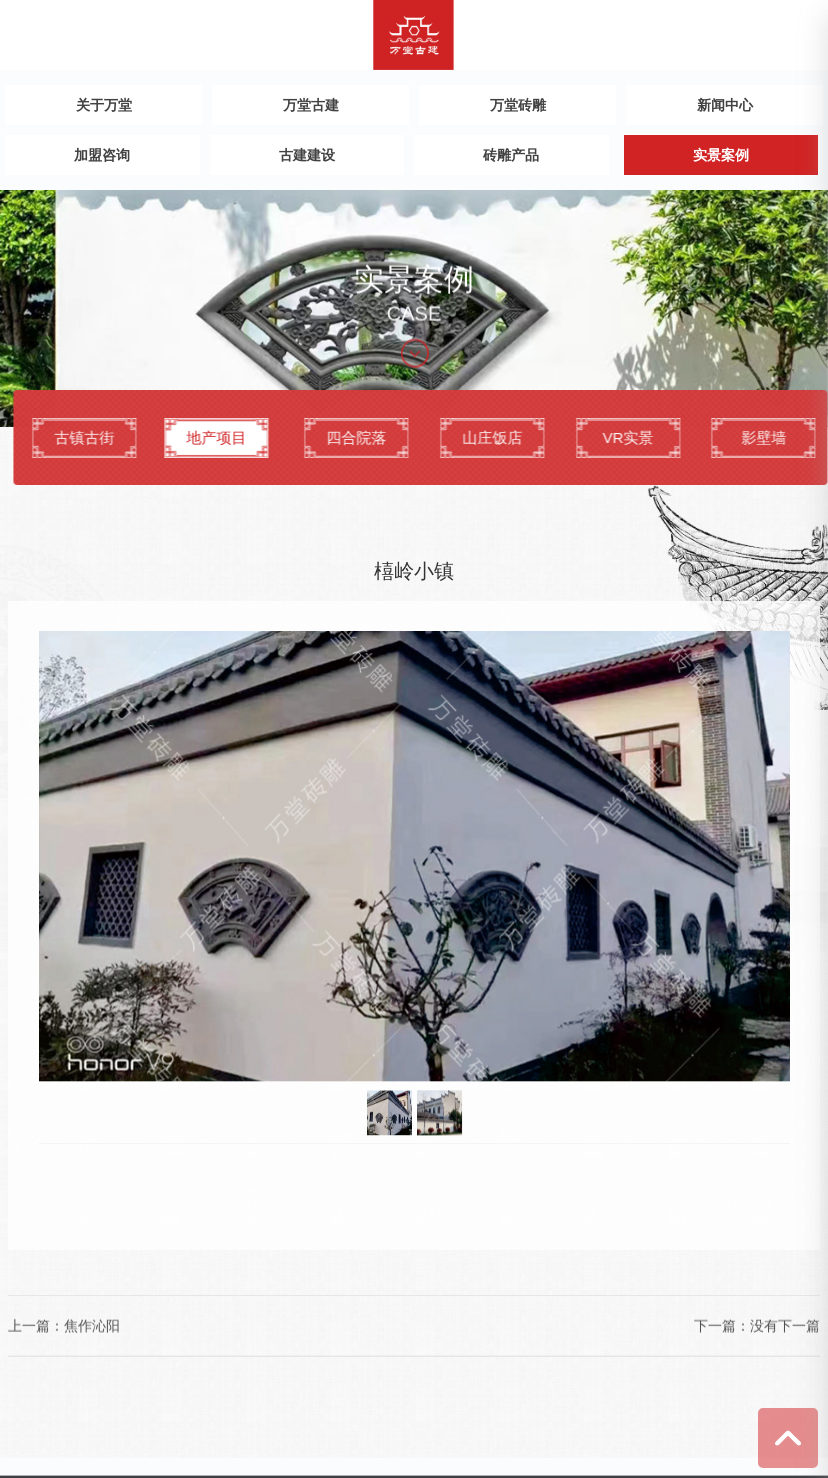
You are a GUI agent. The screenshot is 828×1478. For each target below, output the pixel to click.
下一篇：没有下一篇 (757, 1306)
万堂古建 (311, 105)
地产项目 (242, 439)
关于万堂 (104, 105)
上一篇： (36, 1306)
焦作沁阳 (92, 1306)
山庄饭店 (526, 439)
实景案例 (721, 155)
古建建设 (307, 155)
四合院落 (390, 439)
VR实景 (661, 439)
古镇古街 (118, 439)
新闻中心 (725, 105)
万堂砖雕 (518, 105)
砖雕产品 (511, 155)
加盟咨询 (102, 155)
